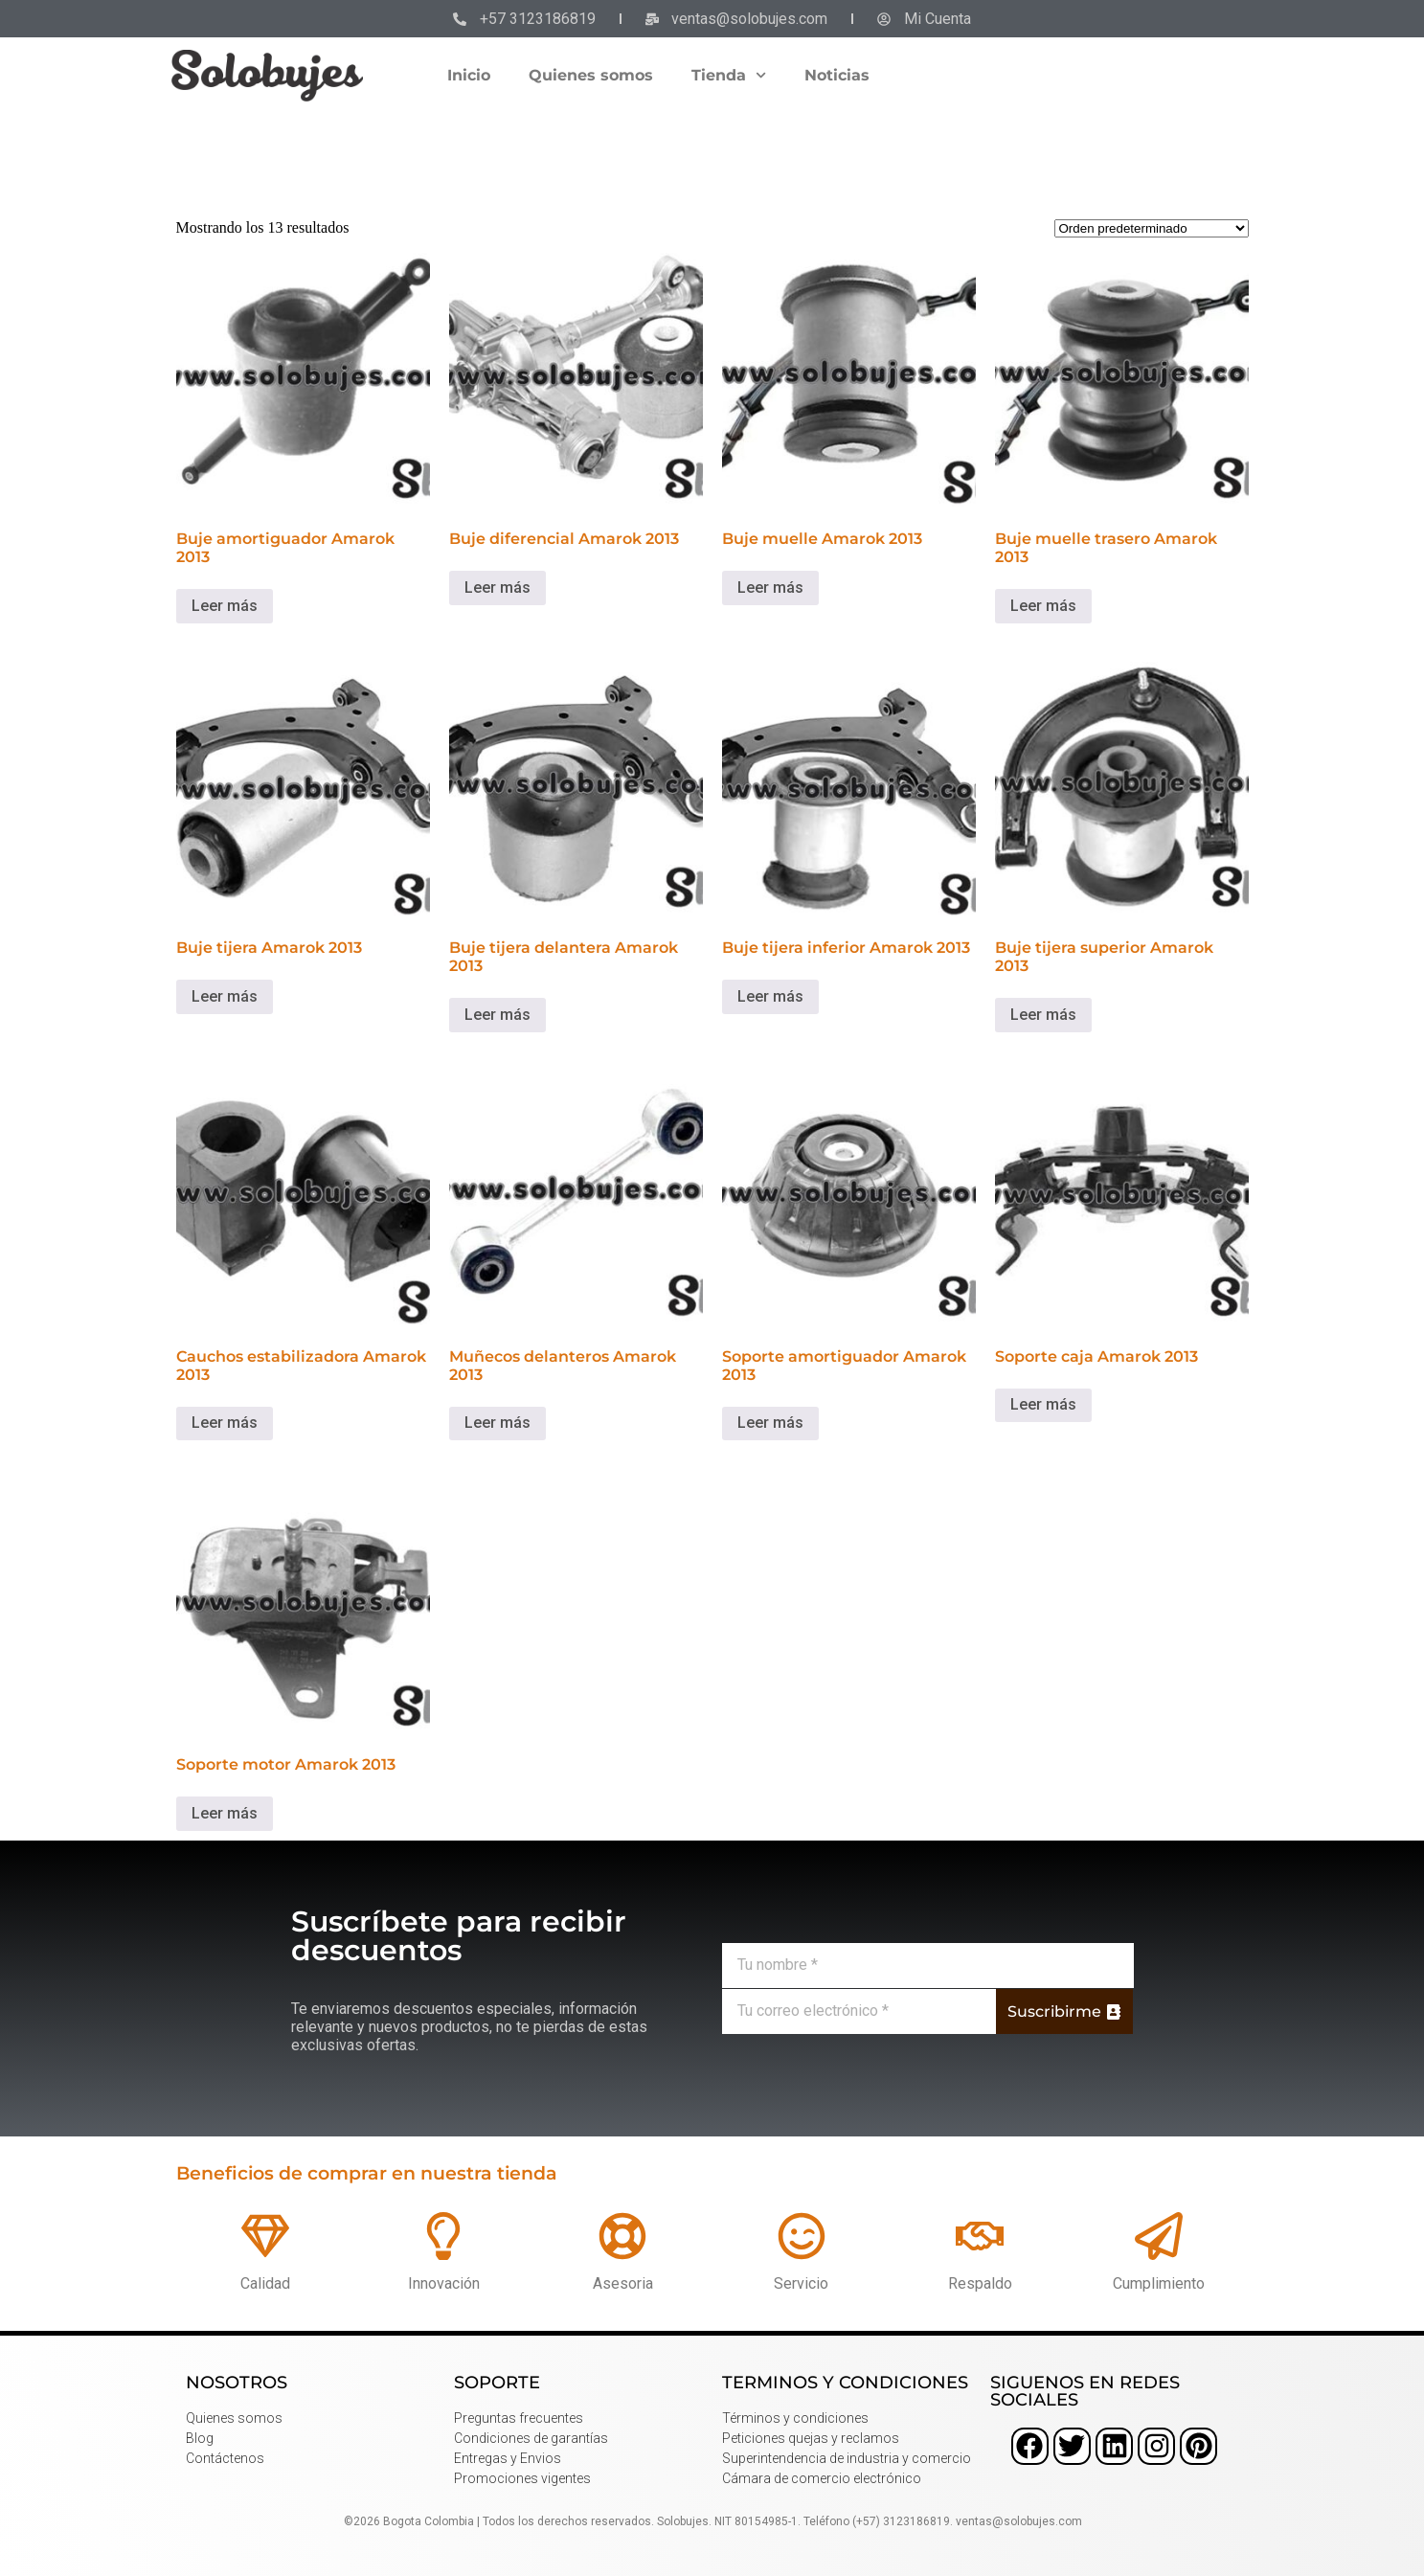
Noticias (837, 75)
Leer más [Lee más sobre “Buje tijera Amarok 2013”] (225, 996)
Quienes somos (591, 75)
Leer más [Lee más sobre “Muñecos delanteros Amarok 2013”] (497, 1422)
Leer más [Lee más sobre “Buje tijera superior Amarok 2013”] (1043, 1015)
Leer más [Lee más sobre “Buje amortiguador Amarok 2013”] (225, 606)
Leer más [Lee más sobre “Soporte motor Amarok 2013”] (225, 1813)
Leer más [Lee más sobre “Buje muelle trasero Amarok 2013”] (1043, 606)
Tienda (728, 75)
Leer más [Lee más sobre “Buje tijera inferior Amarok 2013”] (770, 996)
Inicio (468, 75)
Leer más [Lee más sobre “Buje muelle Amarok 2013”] (770, 587)
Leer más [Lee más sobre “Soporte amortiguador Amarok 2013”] (770, 1422)
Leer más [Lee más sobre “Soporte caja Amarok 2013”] (1043, 1404)
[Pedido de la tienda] (1151, 228)
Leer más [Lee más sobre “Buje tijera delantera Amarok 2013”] (497, 1015)
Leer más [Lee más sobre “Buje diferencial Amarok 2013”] (497, 587)
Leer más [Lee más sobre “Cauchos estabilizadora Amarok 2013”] (225, 1422)
